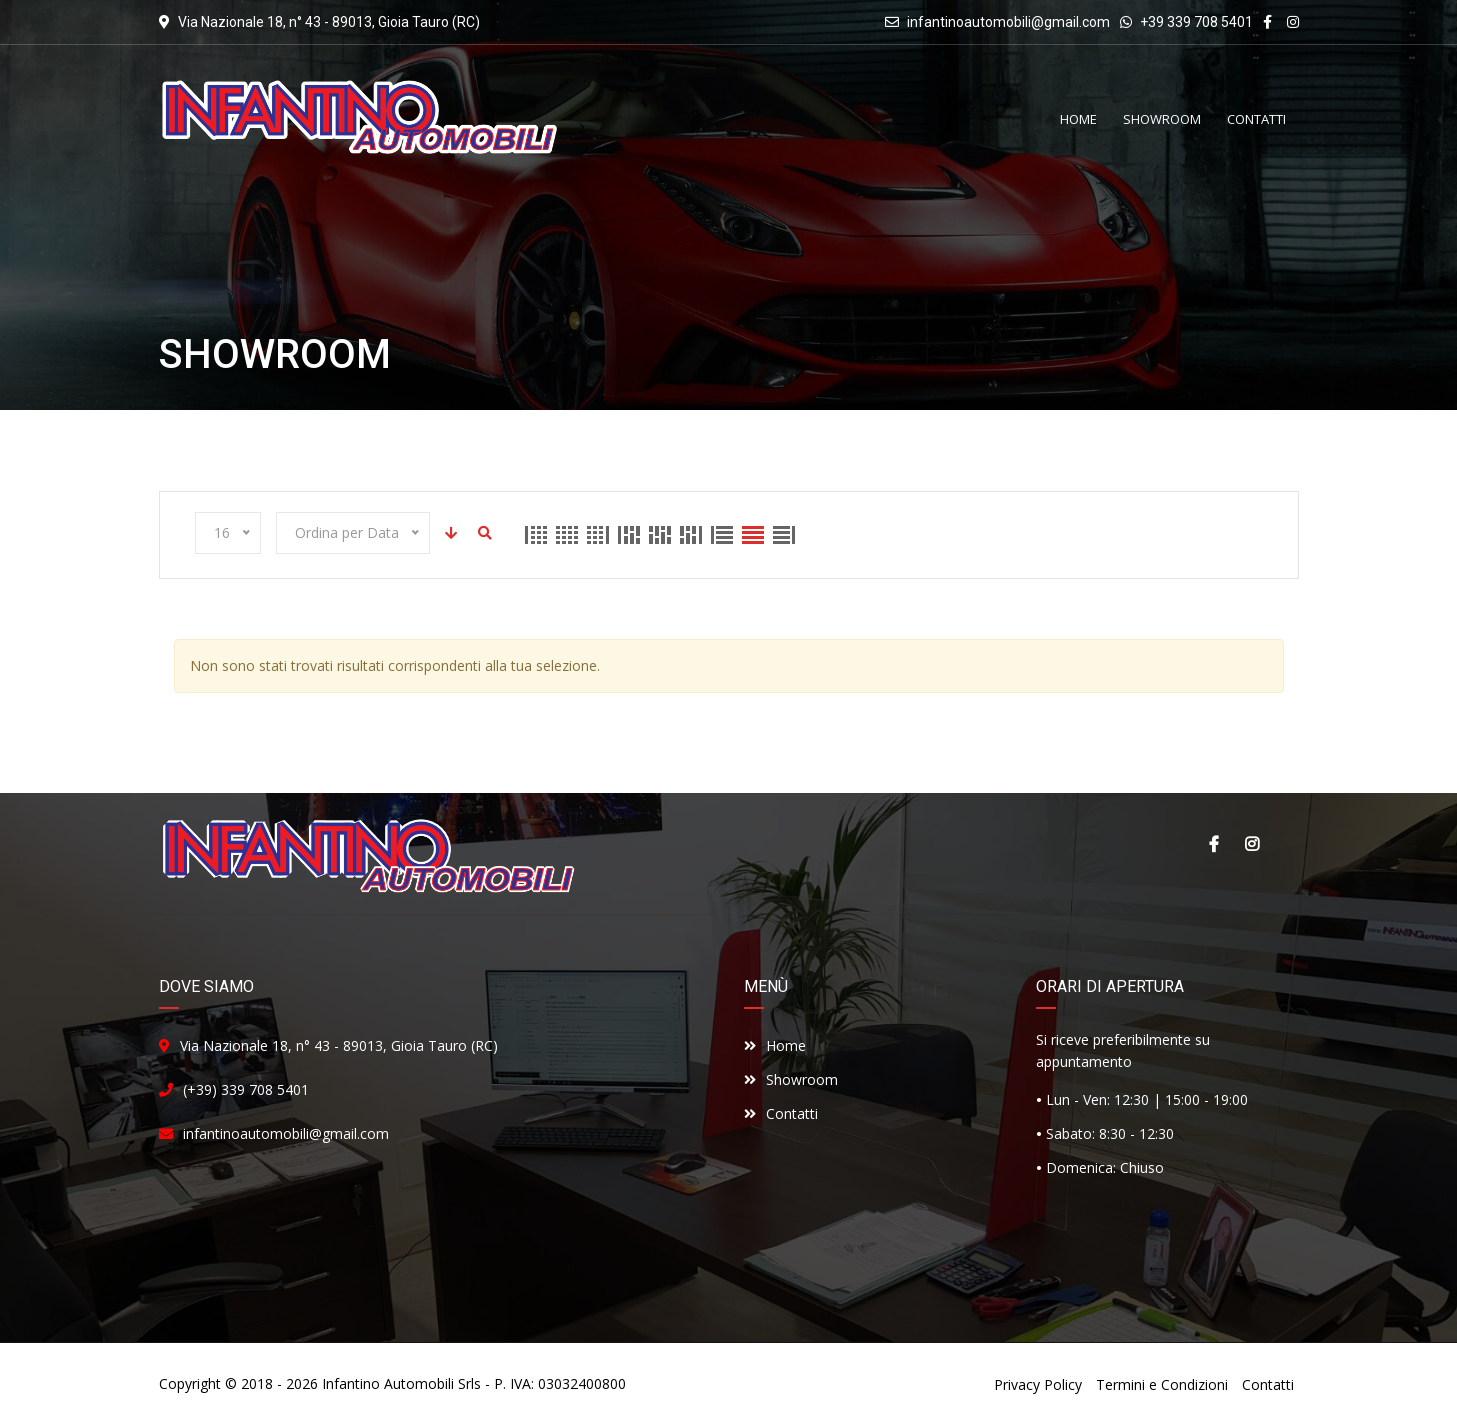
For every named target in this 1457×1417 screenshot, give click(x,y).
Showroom (791, 1079)
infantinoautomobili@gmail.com (1008, 22)
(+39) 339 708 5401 (246, 1089)
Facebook (1214, 844)
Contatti (781, 1113)
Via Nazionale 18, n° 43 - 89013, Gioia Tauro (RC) (339, 1045)
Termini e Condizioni (1162, 1384)
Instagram (1252, 844)
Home (775, 1045)
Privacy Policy (1038, 1384)
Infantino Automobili (388, 1383)
